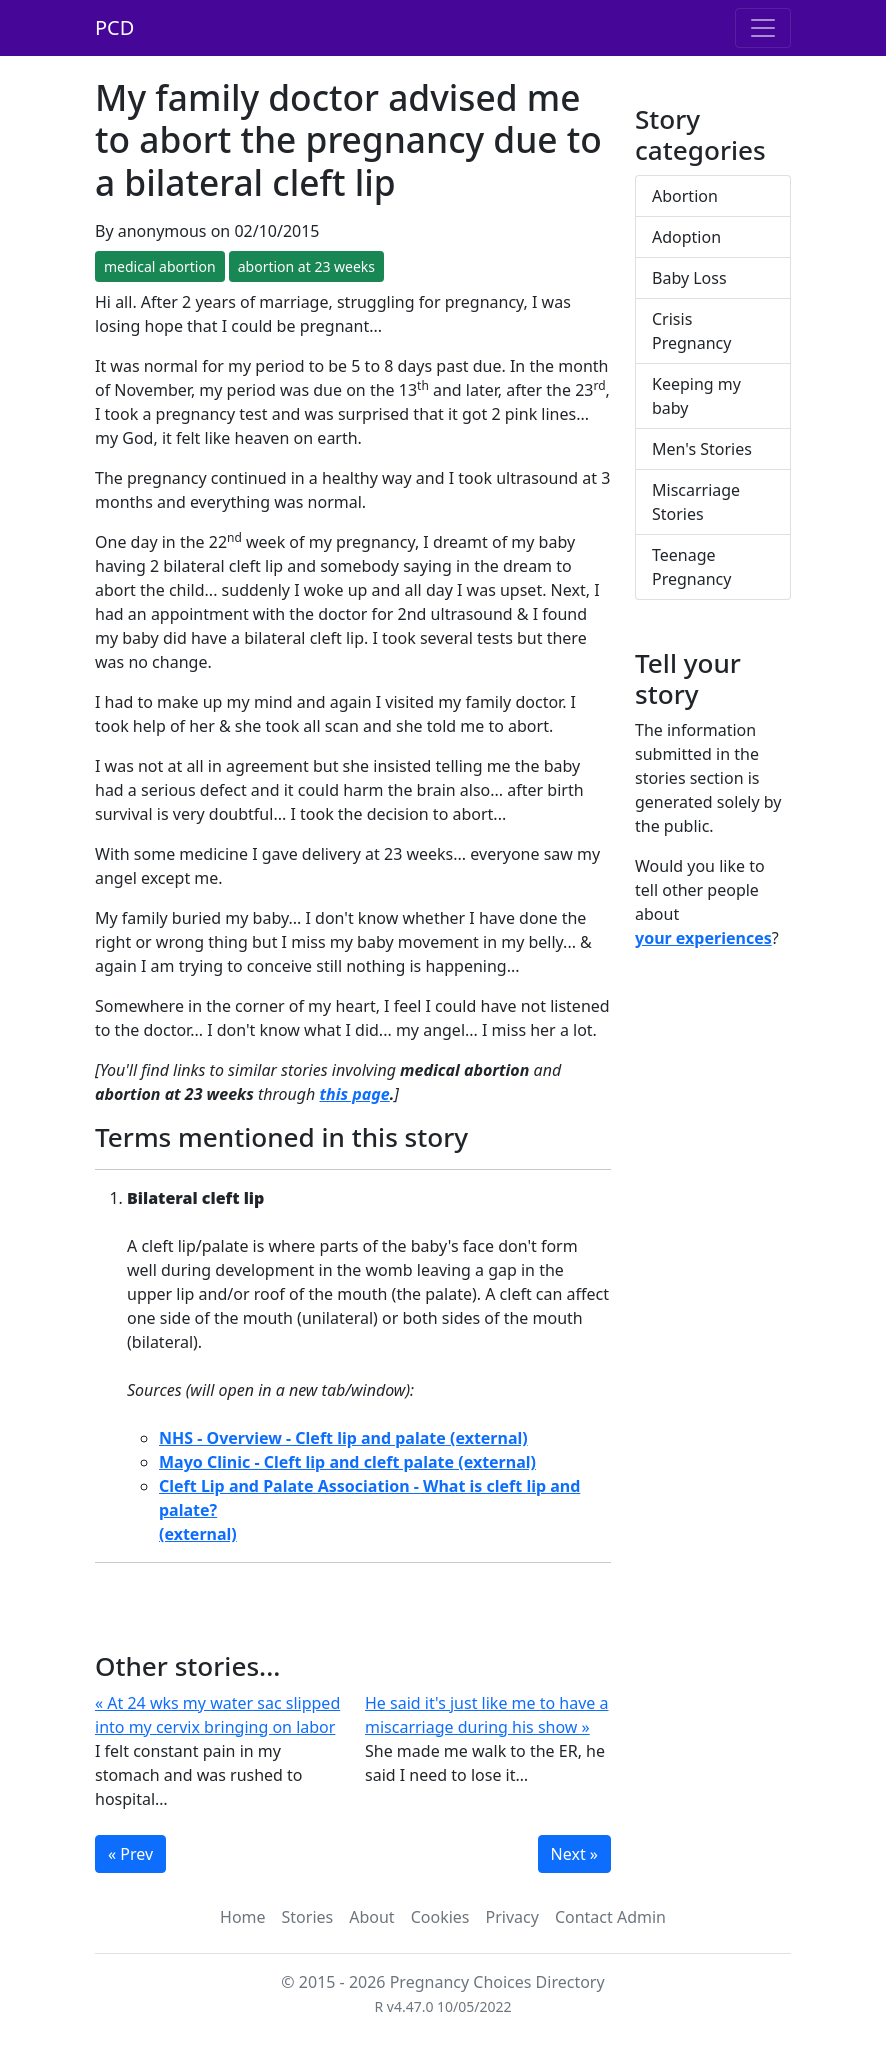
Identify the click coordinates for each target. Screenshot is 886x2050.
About (371, 1917)
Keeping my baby (696, 396)
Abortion (685, 196)
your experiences (703, 938)
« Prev (130, 1854)
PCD (114, 27)
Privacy (512, 1917)
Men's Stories (702, 449)
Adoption (686, 237)
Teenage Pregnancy (691, 567)
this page (355, 1094)
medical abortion (160, 266)
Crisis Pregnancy (691, 331)
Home (243, 1917)
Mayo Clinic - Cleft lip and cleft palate (306, 1462)
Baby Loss (689, 278)
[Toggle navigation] (763, 28)
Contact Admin (610, 1917)
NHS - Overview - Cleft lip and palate (302, 1438)
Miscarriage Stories (696, 502)
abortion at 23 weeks (306, 266)
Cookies (440, 1917)
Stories (308, 1917)
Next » (574, 1854)
